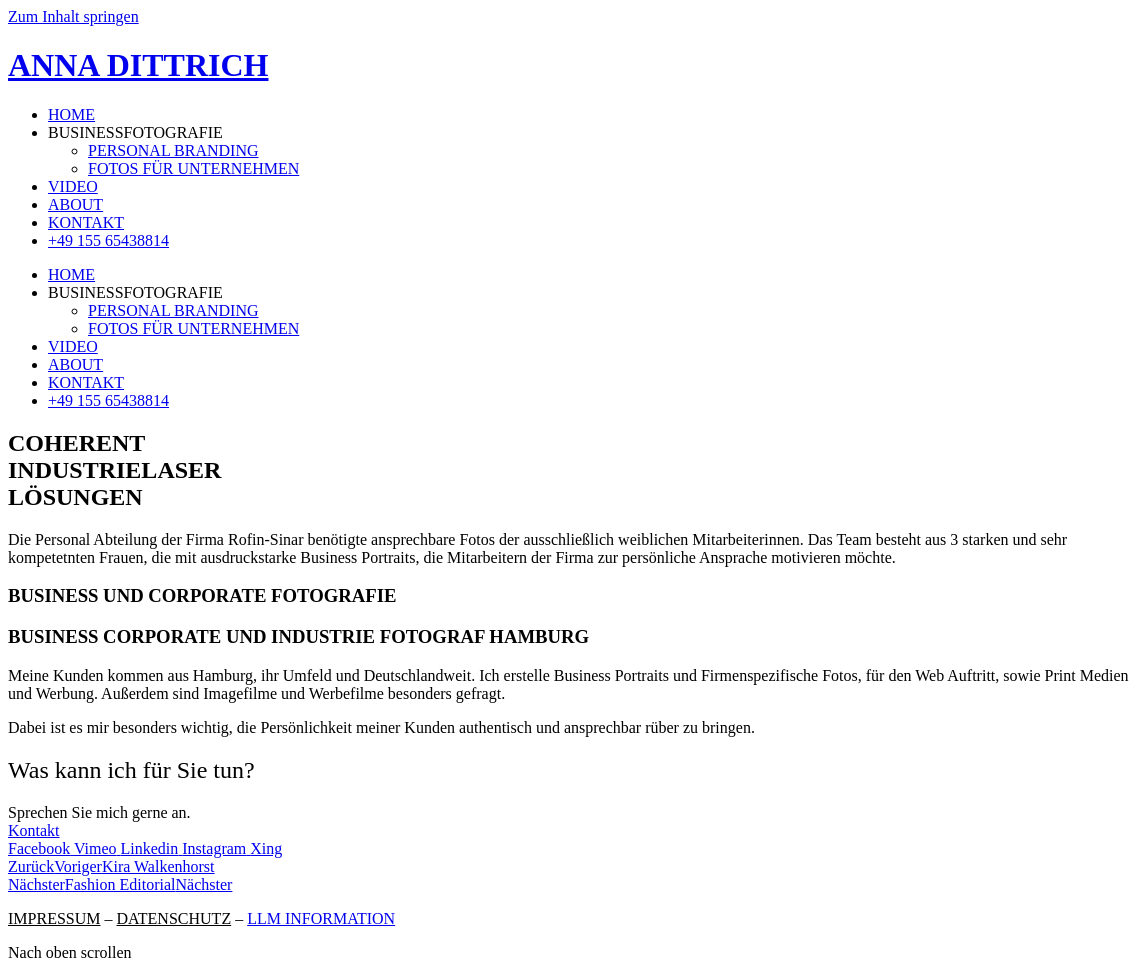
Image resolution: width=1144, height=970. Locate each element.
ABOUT (75, 204)
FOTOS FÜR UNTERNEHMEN (193, 168)
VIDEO (73, 186)
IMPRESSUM (54, 918)
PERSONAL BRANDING (173, 150)
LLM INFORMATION (321, 918)
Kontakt (34, 830)
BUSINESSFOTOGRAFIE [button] (135, 132)
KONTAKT (86, 222)
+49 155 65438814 (108, 240)
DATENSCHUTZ (173, 918)
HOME (71, 114)
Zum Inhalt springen (73, 16)
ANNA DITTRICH (138, 65)
